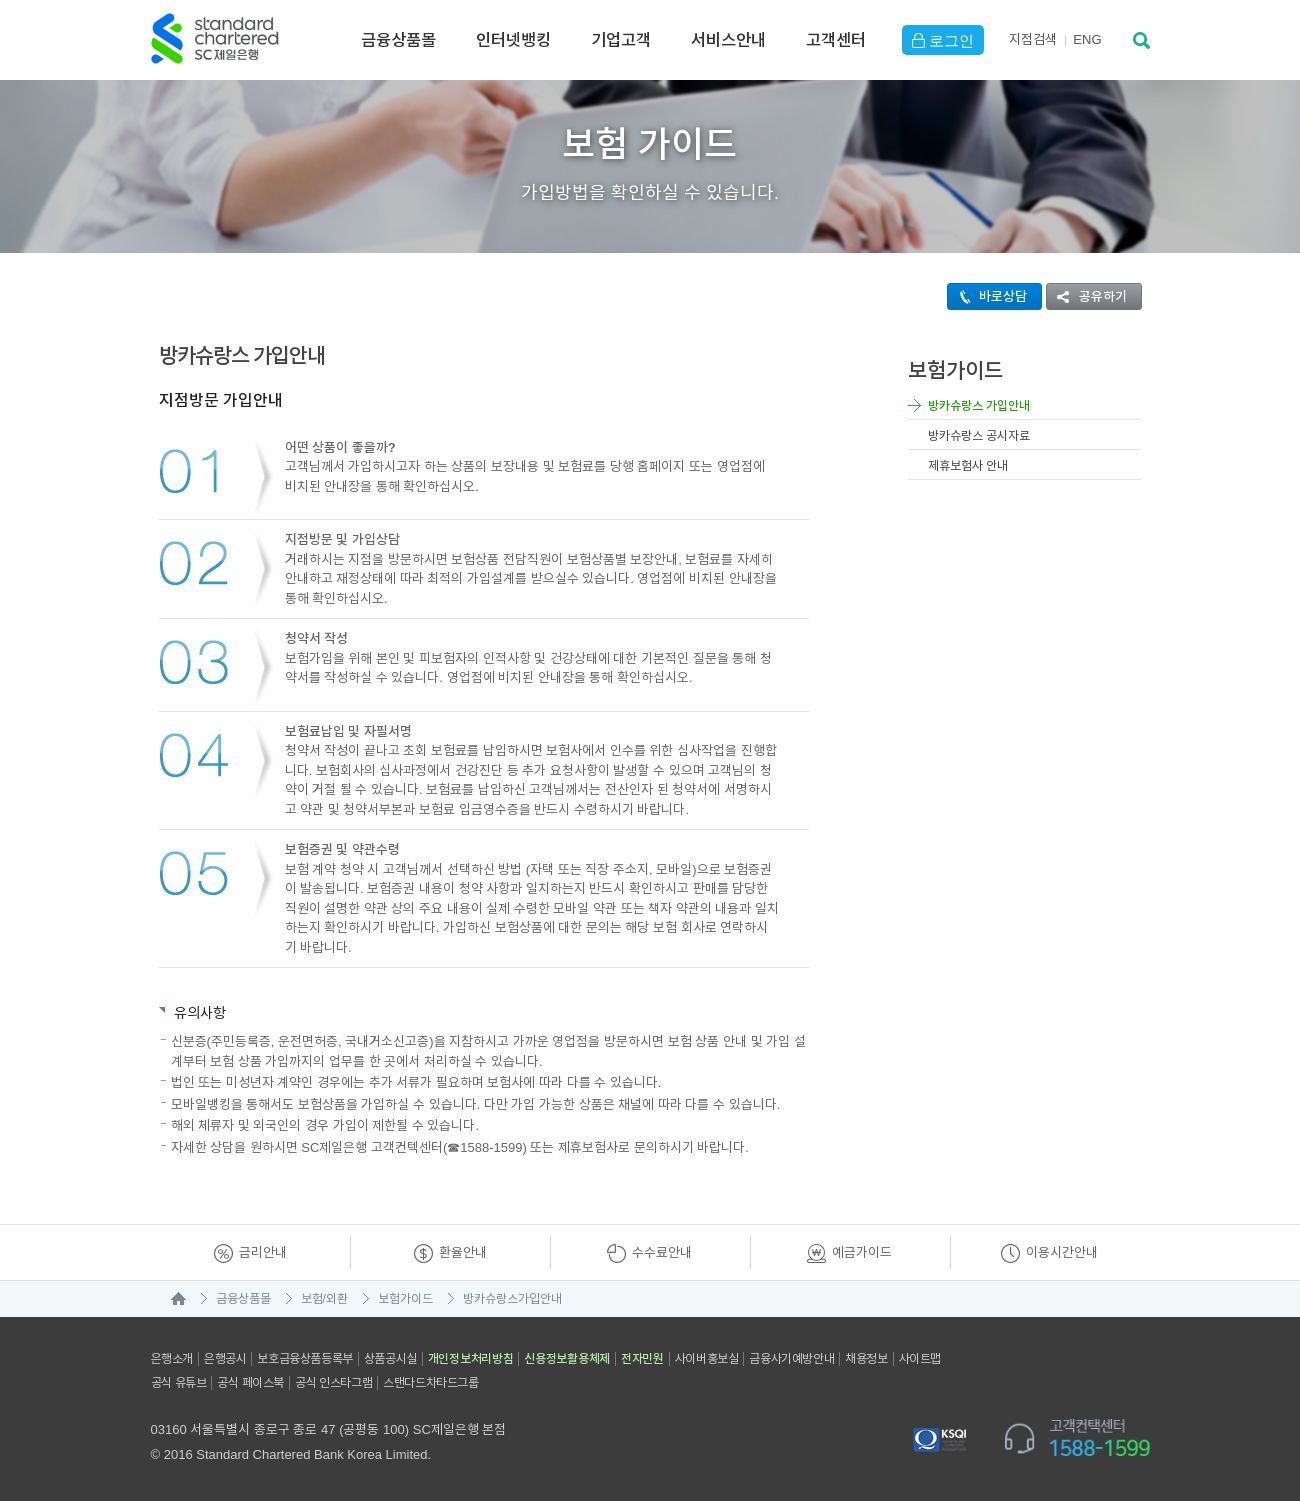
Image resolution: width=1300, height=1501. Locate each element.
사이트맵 (920, 1359)
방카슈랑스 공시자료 (979, 436)
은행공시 (225, 1359)
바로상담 (987, 296)
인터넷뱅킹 (513, 40)
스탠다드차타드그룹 (430, 1383)
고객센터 (836, 40)
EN (1087, 39)
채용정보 (866, 1359)
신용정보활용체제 (567, 1359)
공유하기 (1087, 296)
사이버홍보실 (707, 1359)
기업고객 (621, 40)
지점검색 (1033, 39)
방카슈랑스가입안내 (512, 1299)
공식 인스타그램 (333, 1383)
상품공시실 (390, 1359)
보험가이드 (405, 1299)
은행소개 (172, 1359)
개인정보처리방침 (471, 1359)
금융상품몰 (398, 40)
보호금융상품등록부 (304, 1359)
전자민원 (642, 1359)
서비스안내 (728, 40)
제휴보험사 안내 (968, 466)
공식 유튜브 (179, 1383)
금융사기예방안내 (791, 1359)
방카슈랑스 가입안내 (979, 406)
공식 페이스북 (250, 1383)
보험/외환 (324, 1299)
